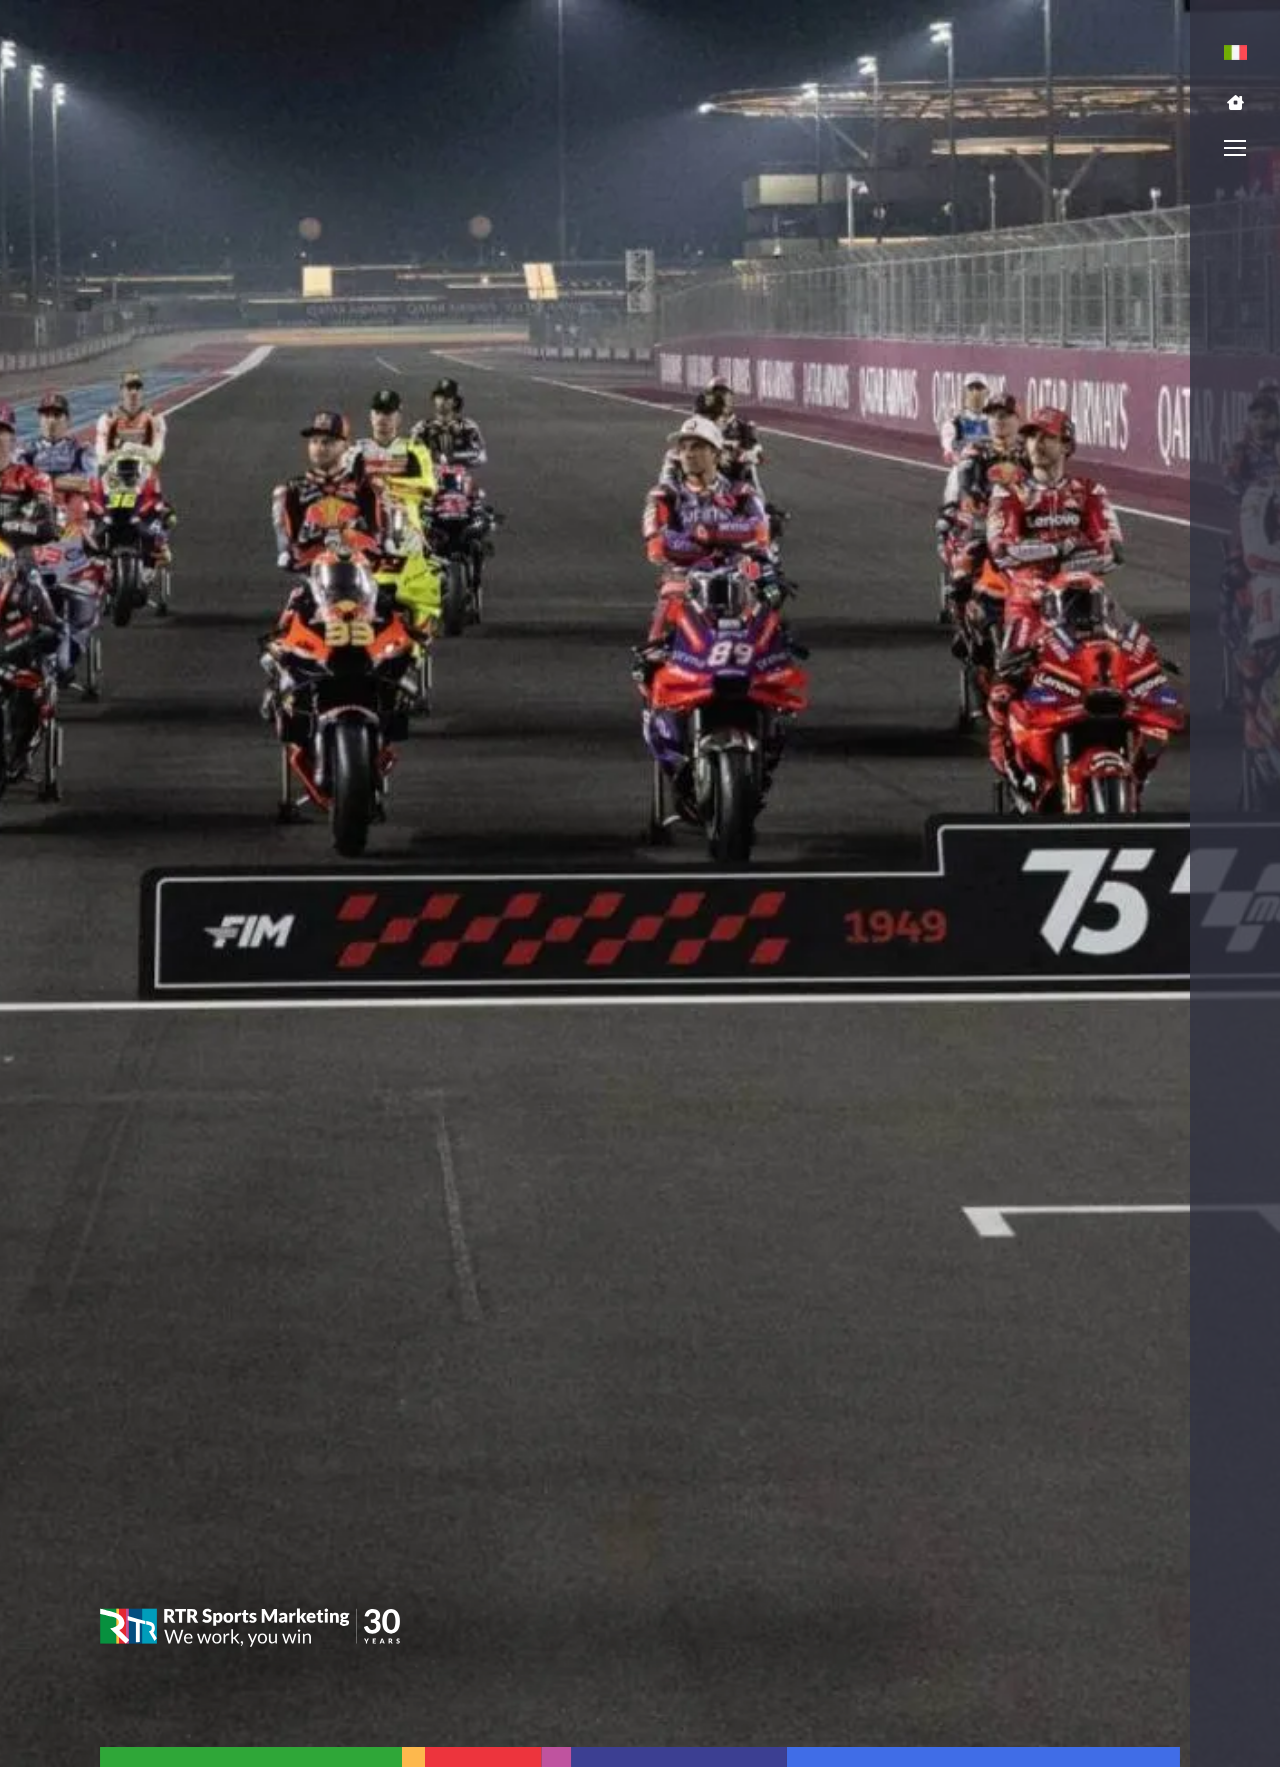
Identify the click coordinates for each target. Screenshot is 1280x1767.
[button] (1235, 102)
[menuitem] (1235, 52)
